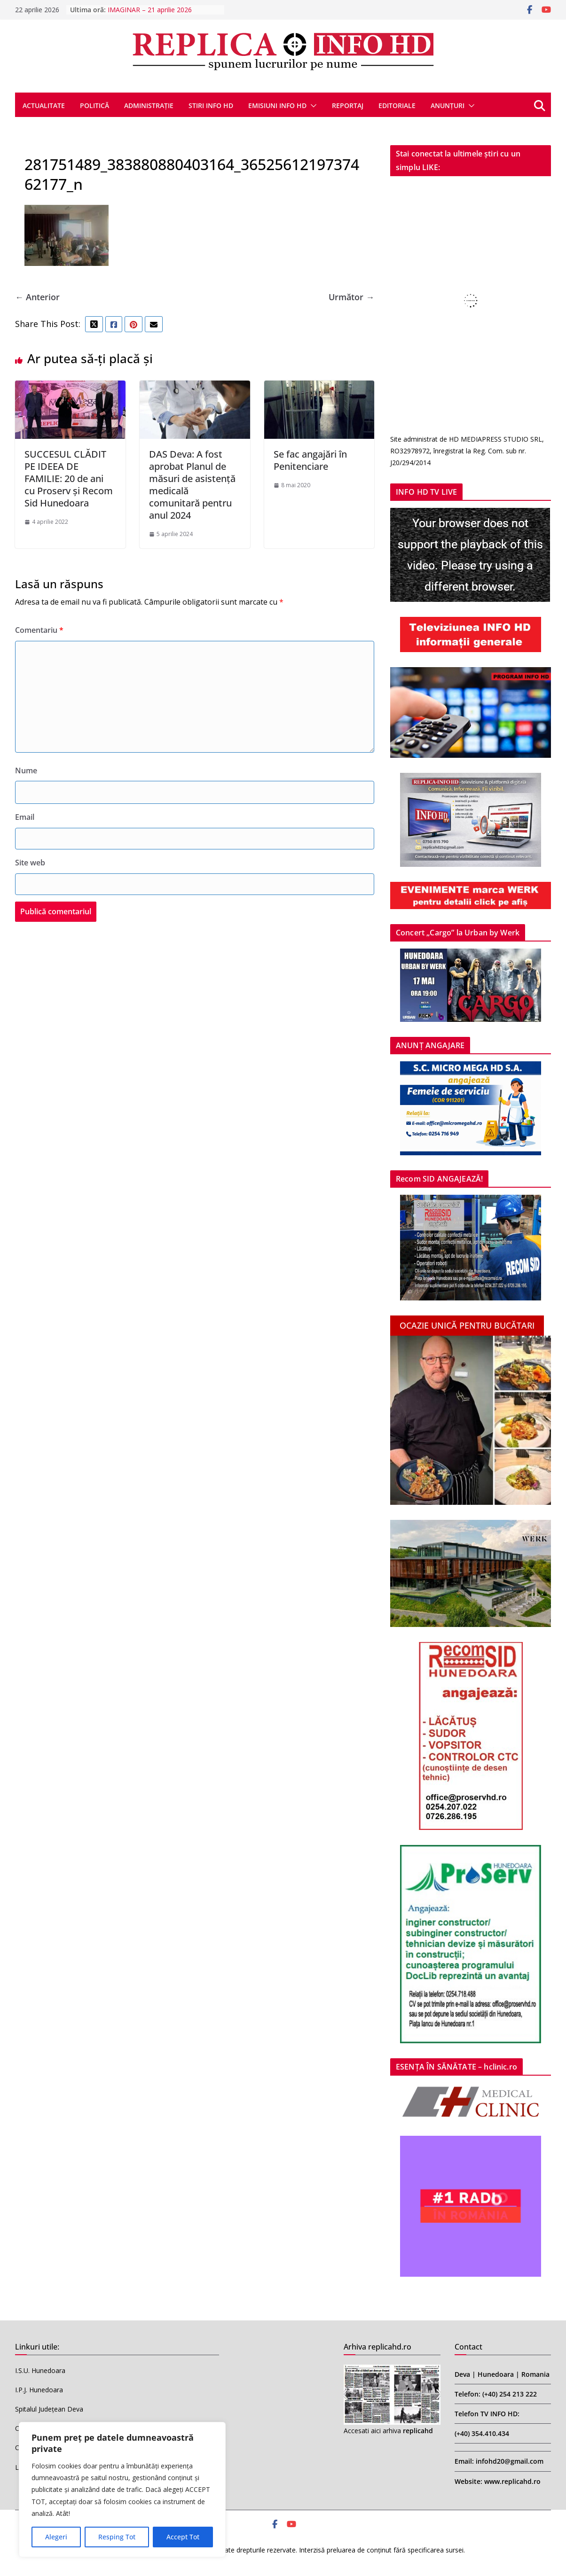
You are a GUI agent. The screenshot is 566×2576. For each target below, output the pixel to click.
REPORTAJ (347, 105)
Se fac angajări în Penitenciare (310, 460)
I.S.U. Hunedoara (40, 2370)
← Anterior (37, 297)
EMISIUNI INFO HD (277, 105)
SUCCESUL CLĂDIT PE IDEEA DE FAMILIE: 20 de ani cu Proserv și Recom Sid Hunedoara (68, 478)
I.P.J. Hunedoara (39, 2389)
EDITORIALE (397, 105)
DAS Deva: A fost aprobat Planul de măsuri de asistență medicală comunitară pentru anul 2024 (192, 484)
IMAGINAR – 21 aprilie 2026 (150, 9)
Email (24, 817)
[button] (312, 105)
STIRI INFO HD (211, 105)
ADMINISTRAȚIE (148, 105)
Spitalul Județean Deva (49, 2409)
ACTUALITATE (44, 105)
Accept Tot (182, 2536)
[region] (122, 2489)
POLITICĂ (94, 105)
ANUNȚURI (447, 105)
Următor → (351, 297)
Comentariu (39, 630)
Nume (26, 770)
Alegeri (56, 2536)
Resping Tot (116, 2536)
